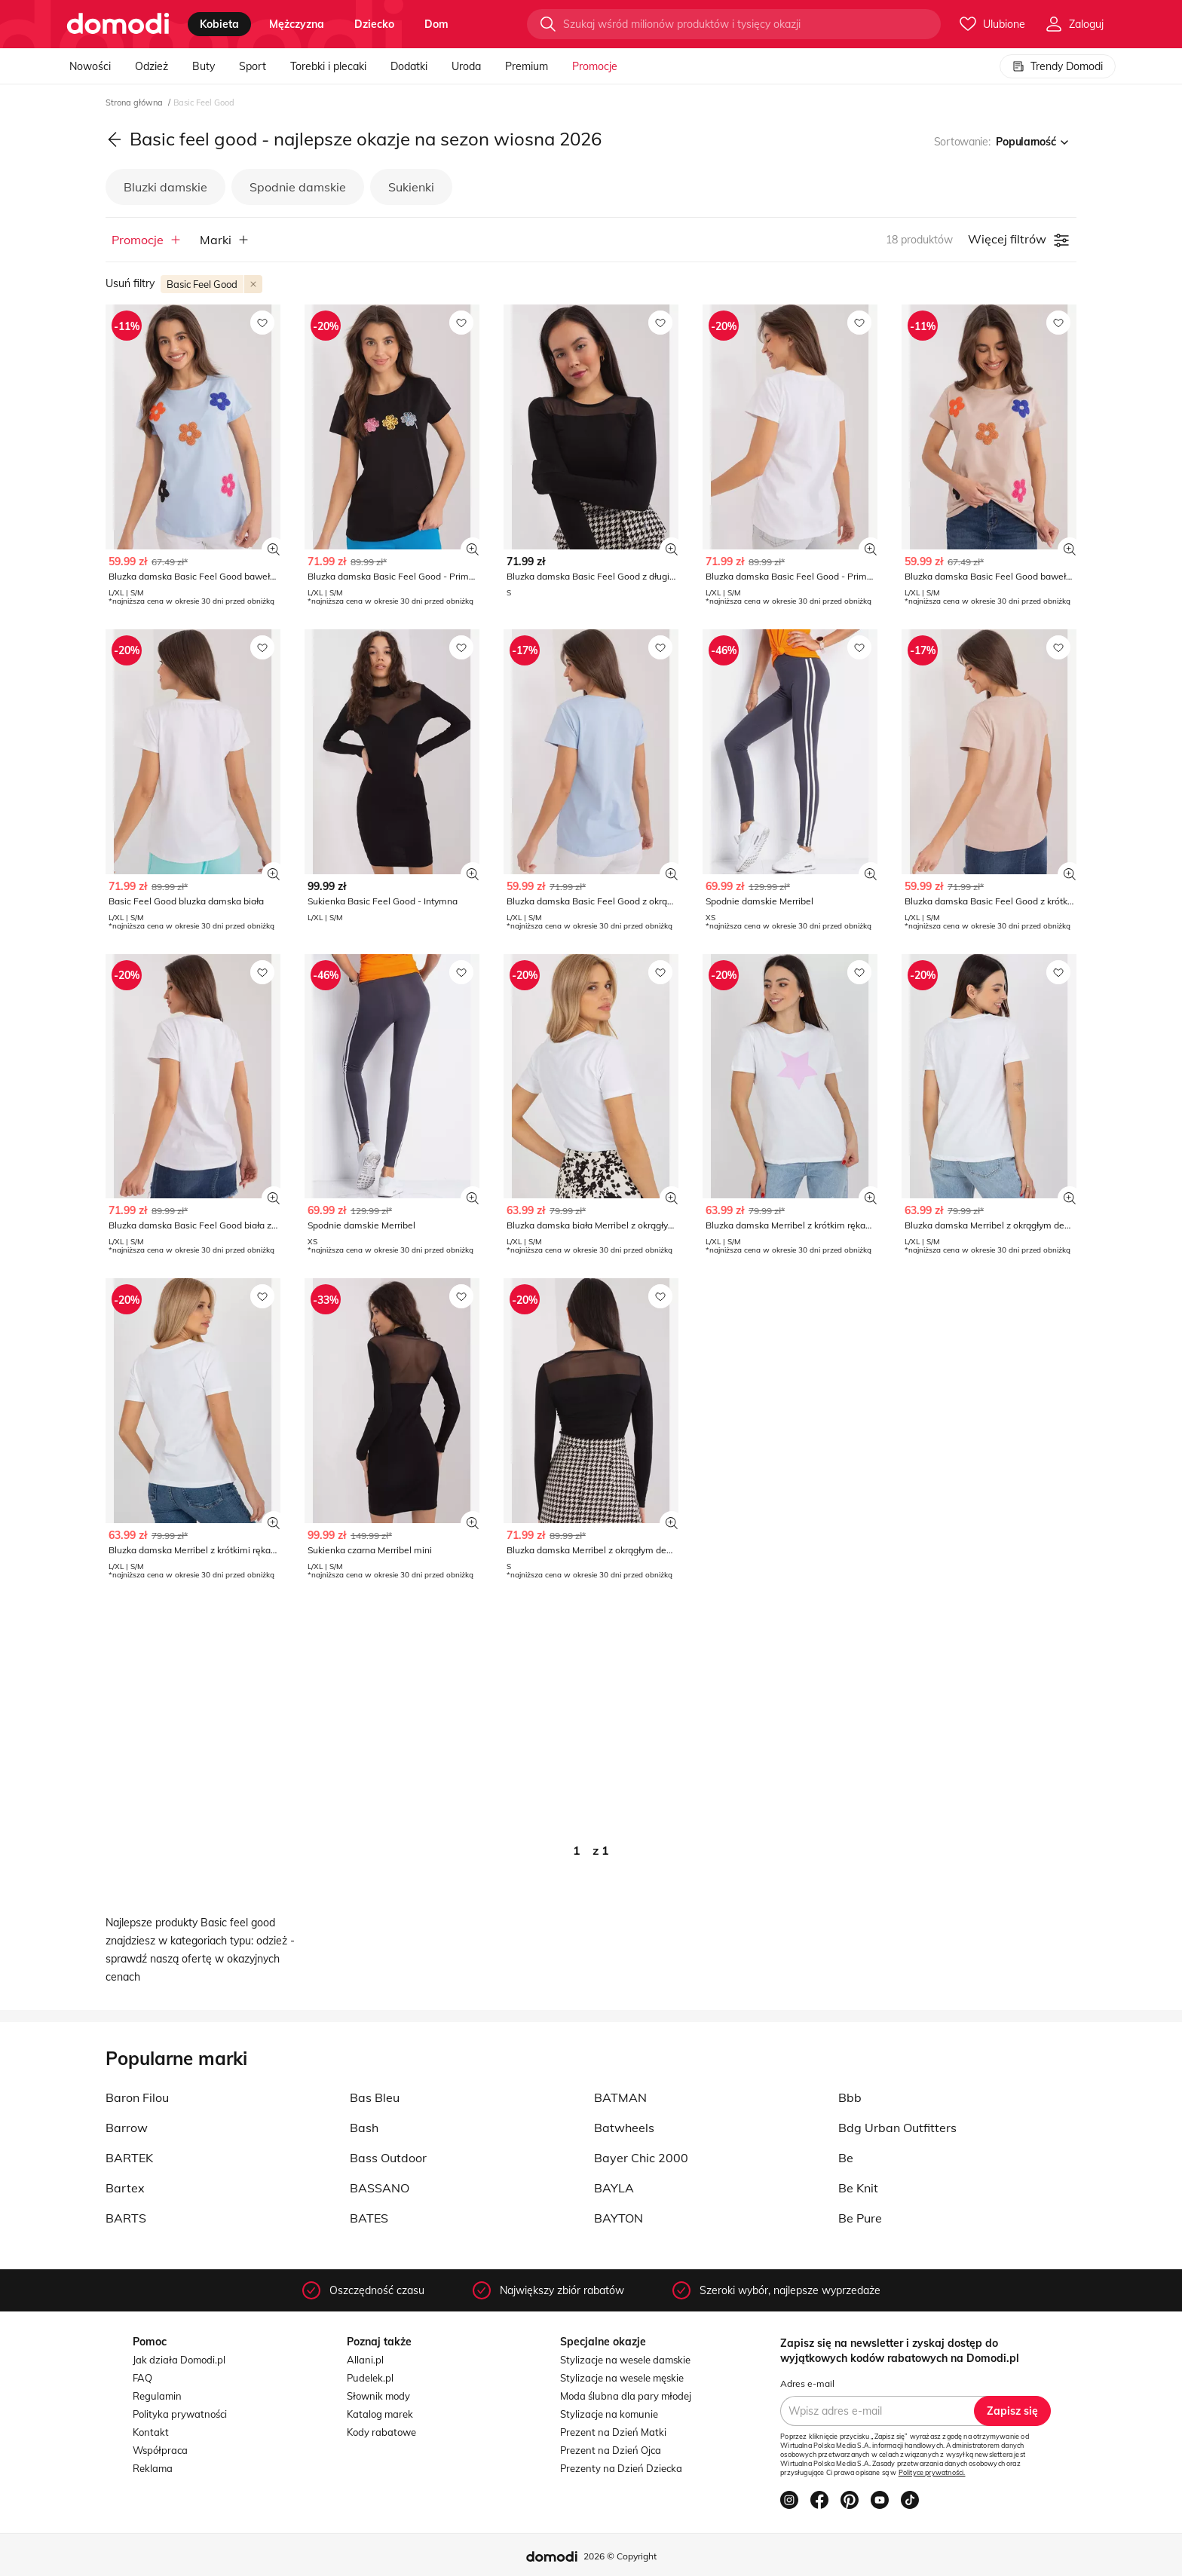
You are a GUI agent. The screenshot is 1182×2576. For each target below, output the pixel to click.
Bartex (125, 2187)
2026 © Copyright (620, 2556)
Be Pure (860, 2218)
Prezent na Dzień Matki (613, 2432)
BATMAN (620, 2097)
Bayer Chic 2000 (641, 2157)
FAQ (142, 2378)
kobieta (219, 24)
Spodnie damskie (298, 186)
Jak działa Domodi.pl (179, 2360)
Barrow (127, 2127)
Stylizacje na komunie (609, 2414)
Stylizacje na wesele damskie (625, 2360)
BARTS (126, 2218)
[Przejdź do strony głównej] (118, 24)
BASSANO (379, 2187)
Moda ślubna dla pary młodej (625, 2396)
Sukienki (411, 186)
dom (436, 24)
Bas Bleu (375, 2097)
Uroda (466, 66)
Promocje (594, 66)
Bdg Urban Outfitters (897, 2127)
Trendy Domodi (1057, 66)
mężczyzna (296, 24)
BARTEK (129, 2157)
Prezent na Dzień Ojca (610, 2450)
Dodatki (408, 66)
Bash (364, 2127)
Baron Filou (137, 2097)
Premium (526, 66)
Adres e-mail (807, 2383)
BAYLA (614, 2187)
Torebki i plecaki (328, 66)
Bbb (850, 2097)
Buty (203, 66)
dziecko (374, 24)
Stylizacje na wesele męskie (622, 2378)
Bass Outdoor (388, 2157)
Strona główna (135, 102)
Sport (252, 66)
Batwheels (624, 2127)
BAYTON (618, 2218)
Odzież (151, 66)
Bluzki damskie (165, 186)
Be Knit (858, 2187)
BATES (369, 2218)
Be (845, 2157)
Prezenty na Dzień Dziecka (621, 2468)
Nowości (90, 66)
